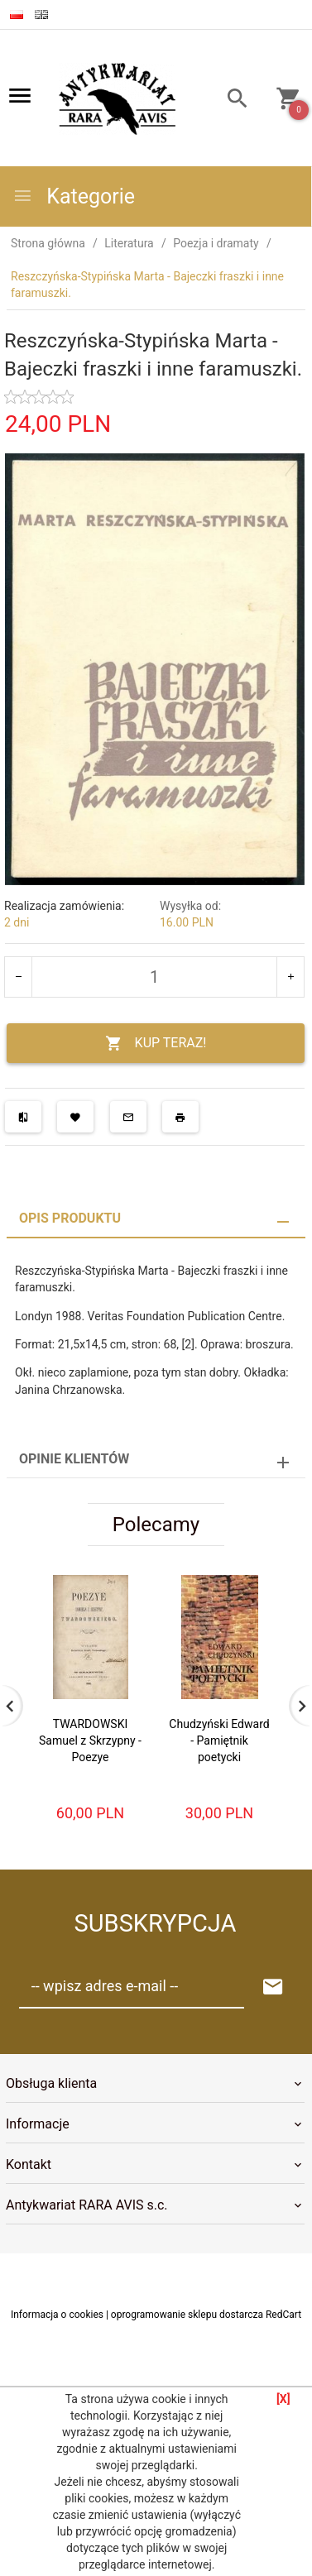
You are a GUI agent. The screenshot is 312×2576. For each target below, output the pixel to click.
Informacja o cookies (57, 2314)
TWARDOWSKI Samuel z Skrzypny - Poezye (90, 1740)
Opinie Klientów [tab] (74, 1459)
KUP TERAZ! (156, 1043)
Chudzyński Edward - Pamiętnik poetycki (219, 1740)
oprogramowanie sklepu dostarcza (187, 2314)
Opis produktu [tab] (70, 1218)
